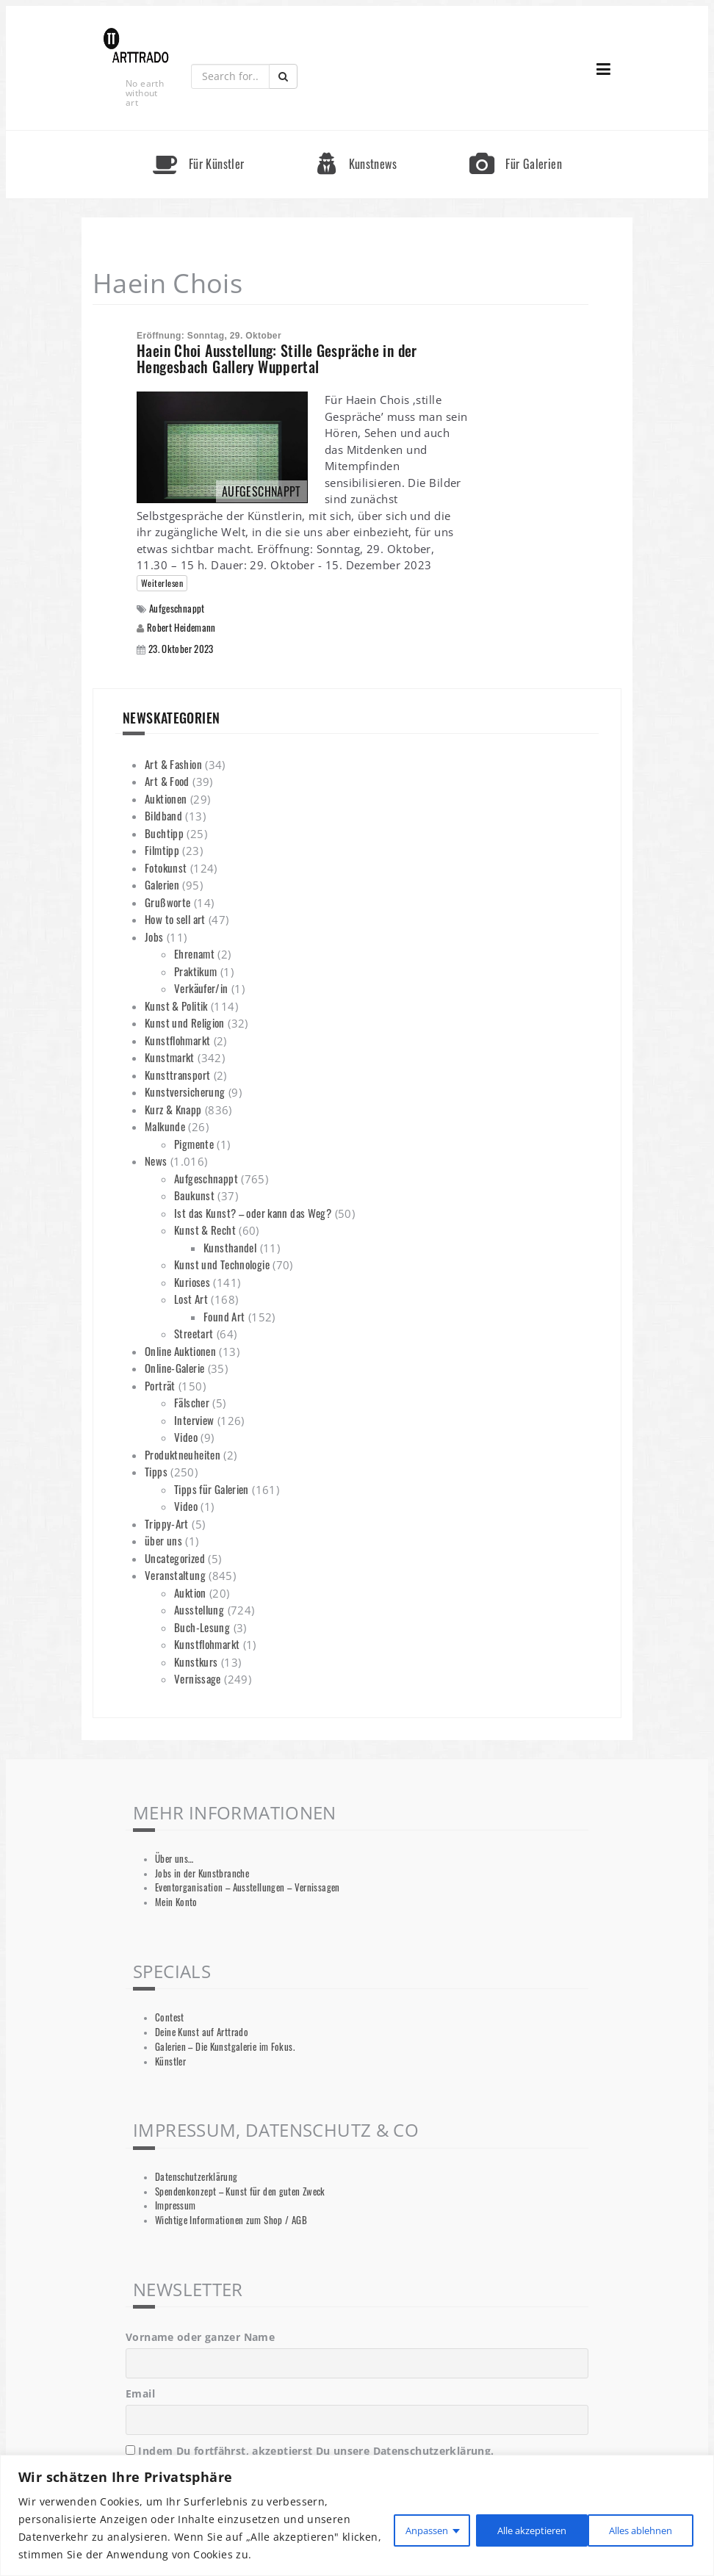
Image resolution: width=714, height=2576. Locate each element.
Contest (169, 2017)
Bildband (163, 815)
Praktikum (195, 971)
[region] (357, 2515)
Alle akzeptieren (634, 2528)
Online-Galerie (174, 1368)
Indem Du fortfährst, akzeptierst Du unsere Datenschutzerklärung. (310, 2451)
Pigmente (194, 1144)
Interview (194, 1420)
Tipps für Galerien (211, 1489)
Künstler (170, 2061)
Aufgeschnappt (177, 609)
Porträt (160, 1385)
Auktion (190, 1592)
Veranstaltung (175, 1575)
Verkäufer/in (201, 988)
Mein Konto (176, 1902)
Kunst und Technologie (222, 1264)
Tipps (156, 1471)
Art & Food (167, 781)
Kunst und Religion (185, 1022)
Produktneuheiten (182, 1454)
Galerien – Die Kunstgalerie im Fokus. (225, 2047)
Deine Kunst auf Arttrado (201, 2032)
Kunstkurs (195, 1661)
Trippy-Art (167, 1523)
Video (186, 1437)
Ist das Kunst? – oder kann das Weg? (252, 1213)
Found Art (224, 1316)
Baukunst (194, 1195)
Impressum (175, 2205)
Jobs (154, 936)
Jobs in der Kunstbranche (202, 1873)
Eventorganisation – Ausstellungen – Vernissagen (247, 1887)
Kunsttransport (177, 1075)
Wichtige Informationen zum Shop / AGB (231, 2220)
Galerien (162, 884)
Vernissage (197, 1678)
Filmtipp (162, 850)
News (156, 1160)
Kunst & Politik (176, 1005)
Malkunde (165, 1126)
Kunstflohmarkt (177, 1040)
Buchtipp (164, 833)
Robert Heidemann (181, 627)
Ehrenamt (194, 953)
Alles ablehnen (510, 2528)
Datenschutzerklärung (196, 2177)
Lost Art (191, 1299)
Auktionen (166, 798)
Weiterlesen (162, 583)
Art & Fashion (173, 764)
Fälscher (191, 1402)
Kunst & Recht (205, 1230)
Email (140, 2393)
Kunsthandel (229, 1247)
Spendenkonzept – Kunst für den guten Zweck (240, 2191)
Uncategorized (175, 1558)
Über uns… (174, 1859)
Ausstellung (199, 1609)
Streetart (193, 1333)
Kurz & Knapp (173, 1109)
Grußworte (167, 902)
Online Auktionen (180, 1351)
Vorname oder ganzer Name (200, 2337)
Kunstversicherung (185, 1091)
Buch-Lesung (202, 1627)
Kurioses (192, 1282)
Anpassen (399, 2528)
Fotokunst (166, 867)
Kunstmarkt (170, 1057)
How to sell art (175, 919)
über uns (163, 1540)
